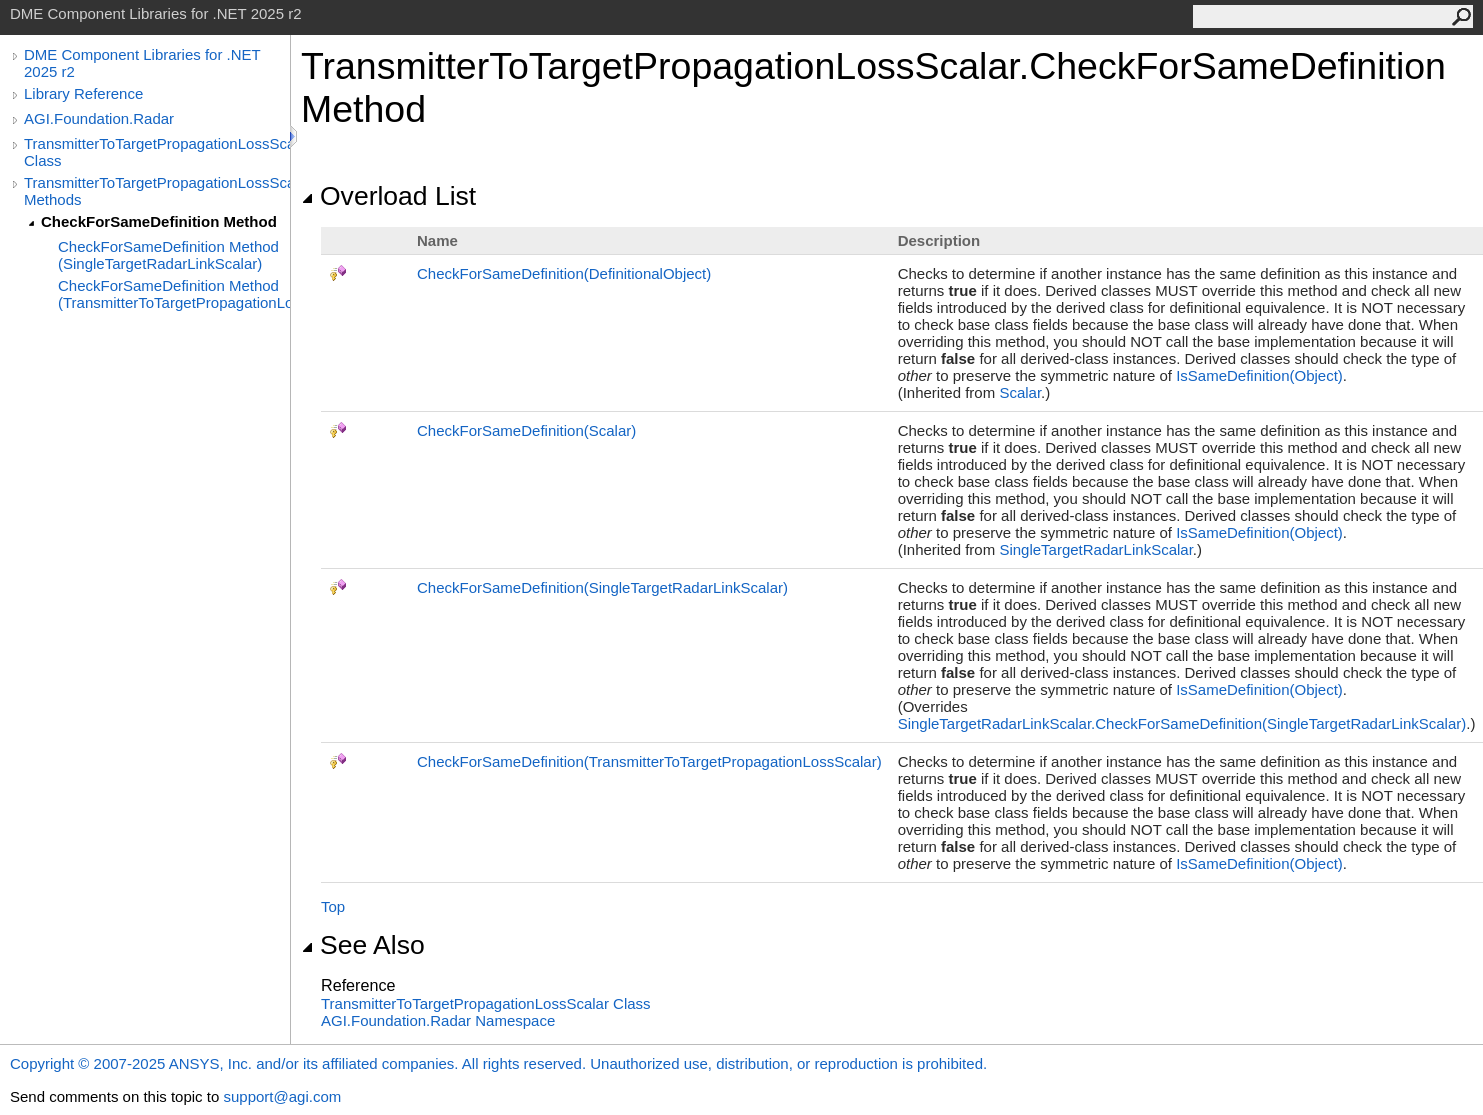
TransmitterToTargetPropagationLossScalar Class (157, 152)
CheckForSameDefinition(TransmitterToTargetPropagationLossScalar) (649, 761)
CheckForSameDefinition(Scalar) (526, 430)
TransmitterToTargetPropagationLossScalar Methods (157, 191)
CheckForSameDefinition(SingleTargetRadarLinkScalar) (602, 587)
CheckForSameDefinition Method (159, 221)
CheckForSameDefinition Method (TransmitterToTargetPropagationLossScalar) (174, 294)
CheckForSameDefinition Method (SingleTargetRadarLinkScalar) (168, 255)
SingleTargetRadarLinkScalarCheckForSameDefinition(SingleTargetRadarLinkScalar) (1182, 723)
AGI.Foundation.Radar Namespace (438, 1020)
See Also (363, 945)
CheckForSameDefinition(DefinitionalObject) (564, 273)
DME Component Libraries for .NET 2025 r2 (142, 63)
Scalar (1020, 392)
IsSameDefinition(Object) (1259, 375)
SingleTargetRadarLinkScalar (1095, 549)
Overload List (388, 196)
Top (333, 906)
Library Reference (83, 93)
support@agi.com (282, 1096)
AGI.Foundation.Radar (99, 118)
